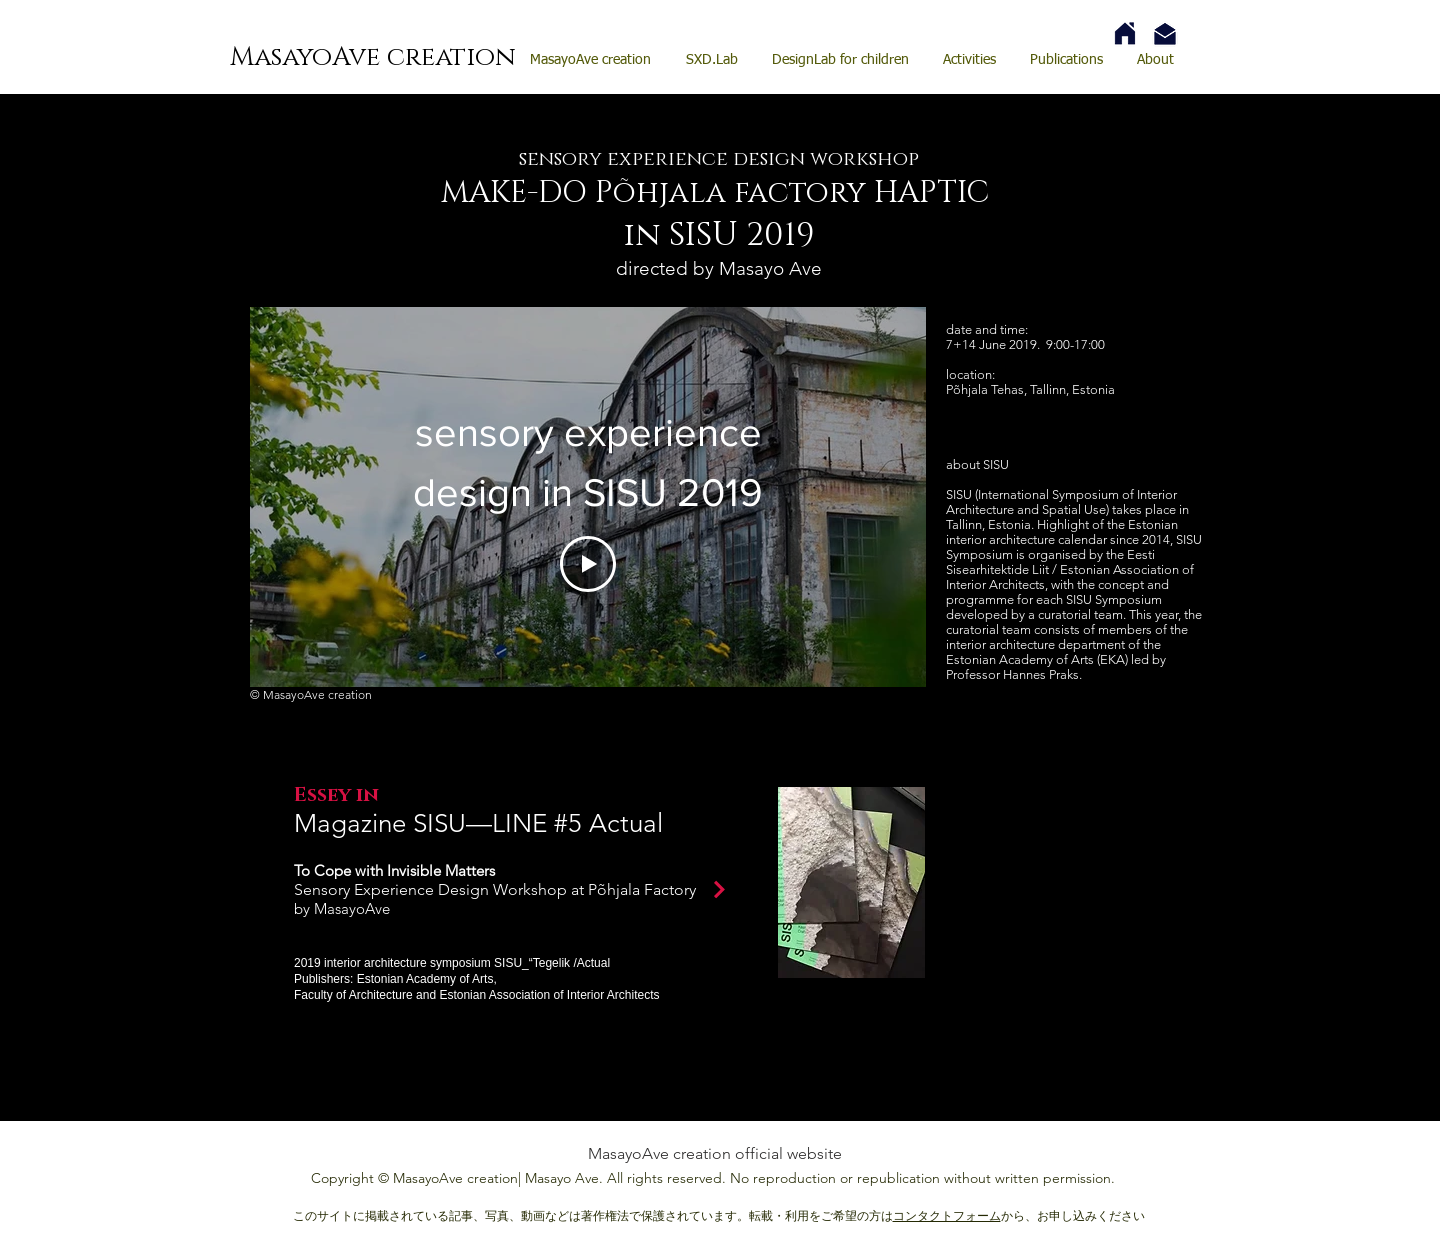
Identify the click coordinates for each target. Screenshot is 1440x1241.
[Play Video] (588, 564)
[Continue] (719, 889)
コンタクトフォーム (947, 1215)
